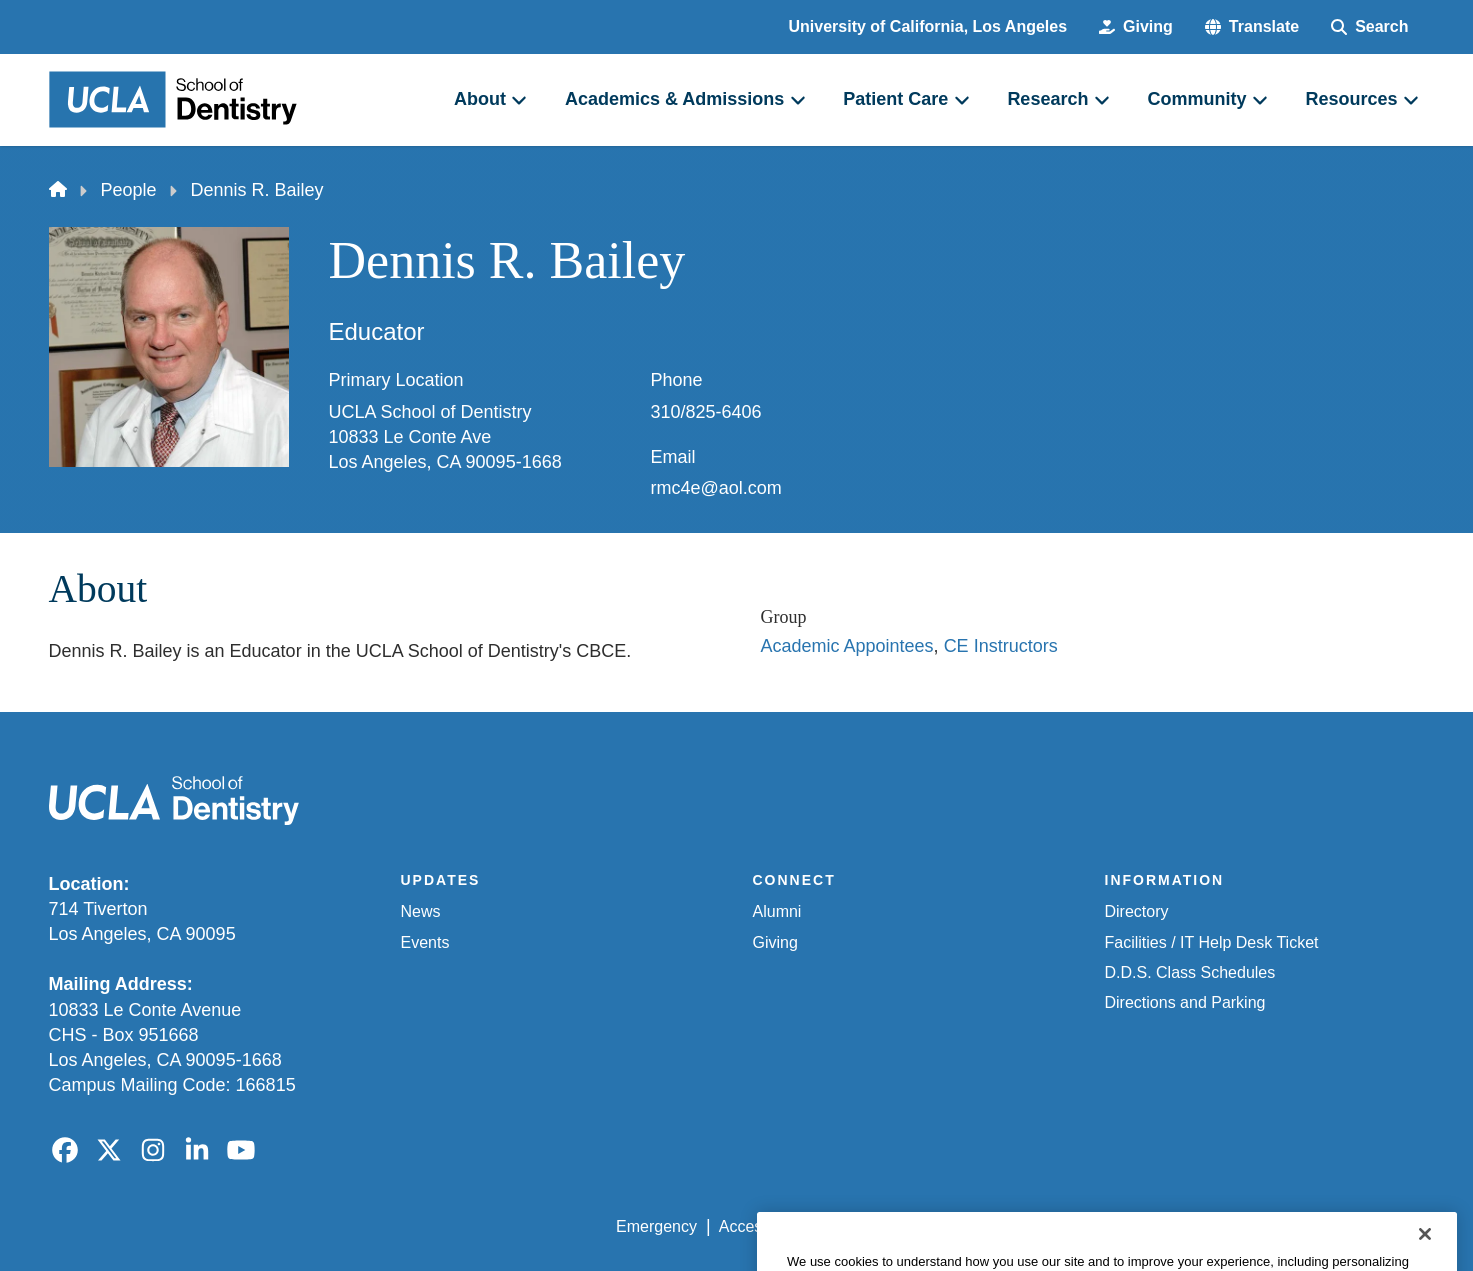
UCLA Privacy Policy (901, 1226)
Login (1235, 1226)
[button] (1252, 27)
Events (425, 942)
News (421, 911)
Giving (775, 942)
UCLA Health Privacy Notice (1094, 1226)
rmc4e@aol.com (716, 488)
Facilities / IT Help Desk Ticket (1212, 942)
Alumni (777, 911)
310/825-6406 (706, 412)
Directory (1137, 911)
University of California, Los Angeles (928, 26)
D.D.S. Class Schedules (1190, 972)
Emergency (656, 1226)
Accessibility (762, 1226)
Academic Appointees (847, 646)
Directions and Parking (1185, 1002)
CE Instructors (1001, 646)
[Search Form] (1369, 27)
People (129, 190)
